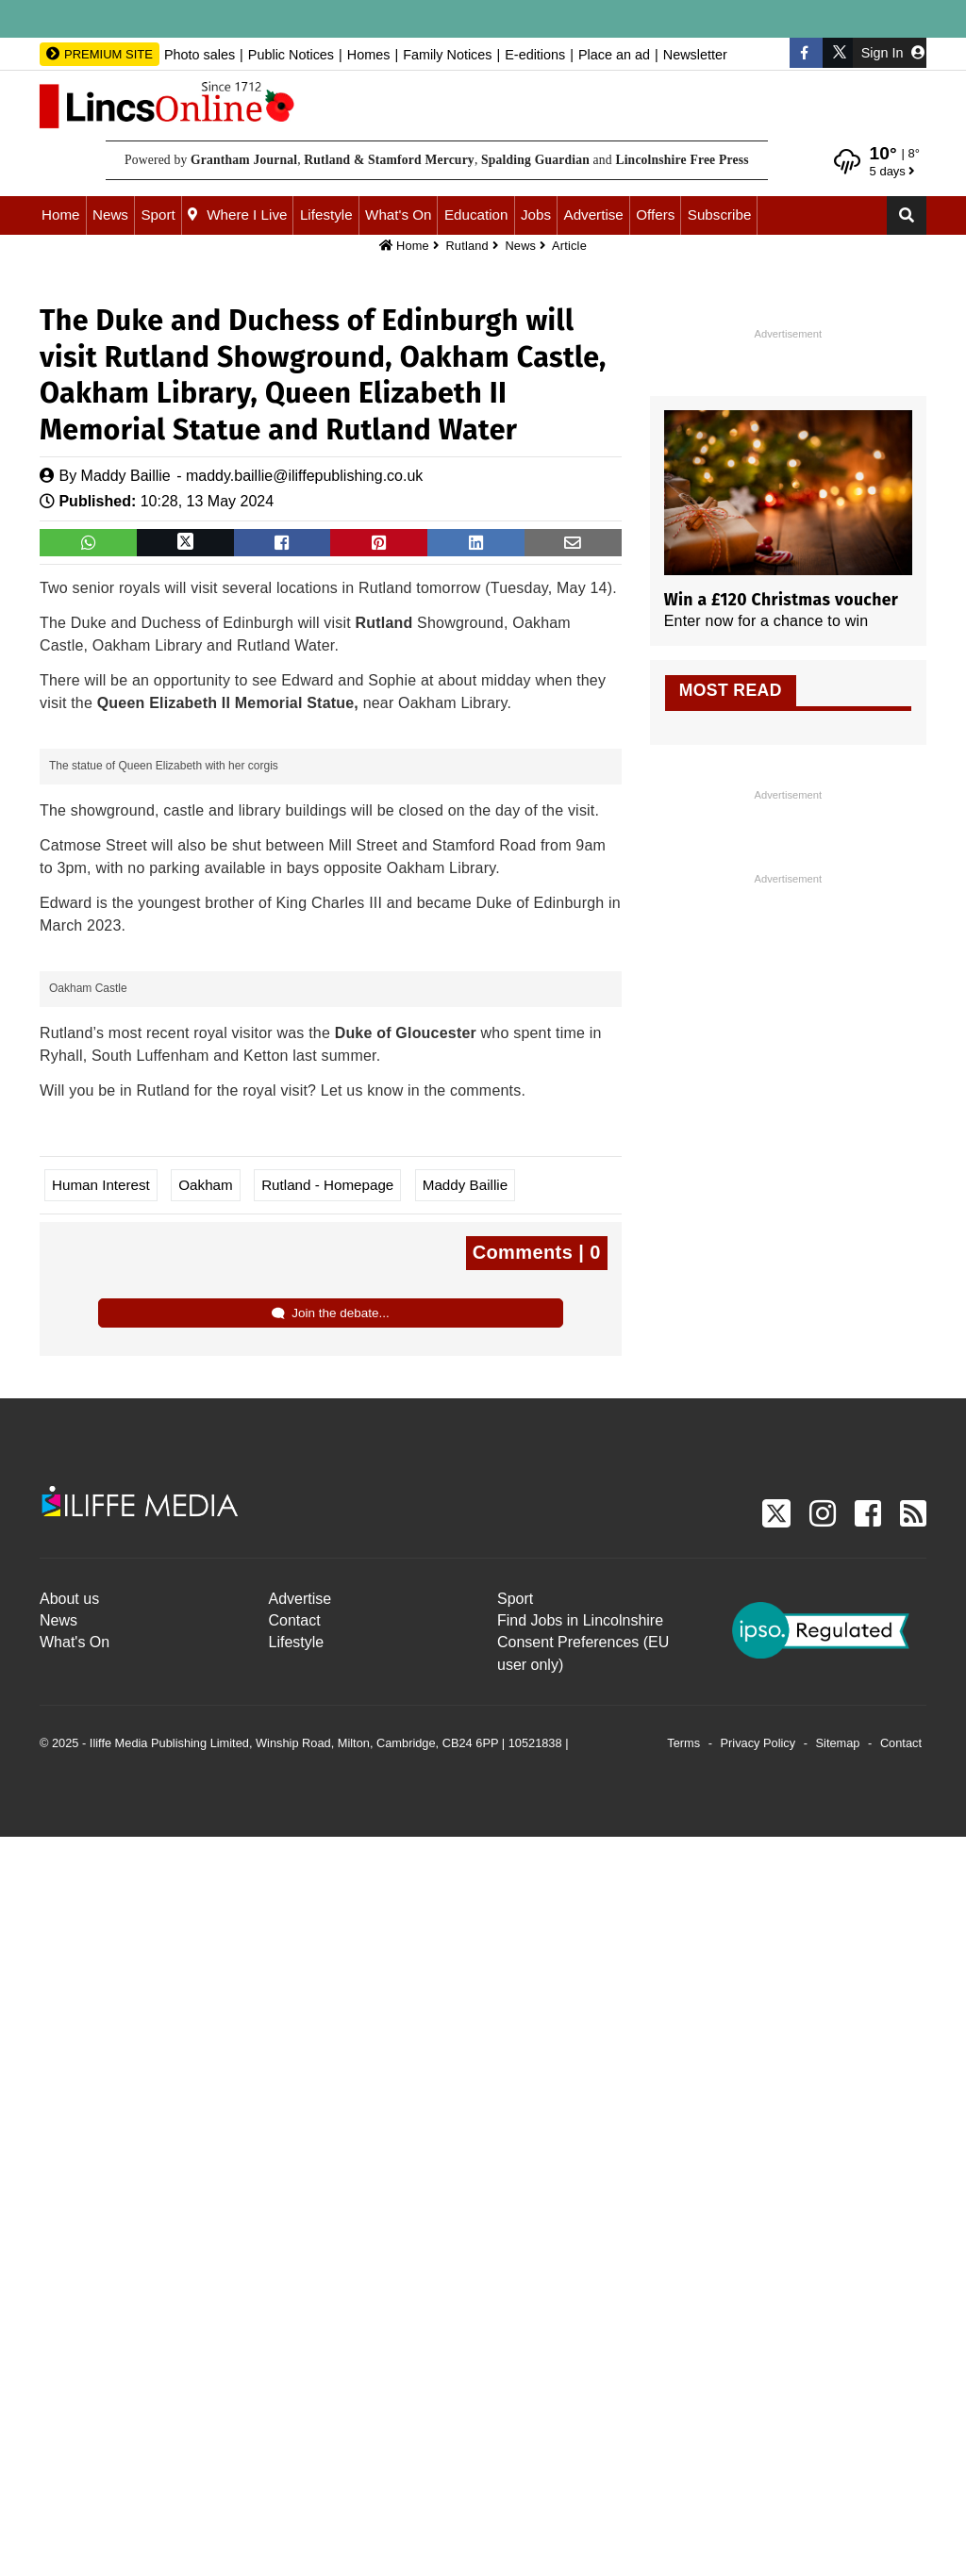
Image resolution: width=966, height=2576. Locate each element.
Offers (655, 214)
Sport (158, 214)
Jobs (536, 214)
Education (476, 214)
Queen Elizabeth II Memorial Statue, (227, 703)
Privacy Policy (758, 2482)
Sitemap (838, 2482)
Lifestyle (326, 214)
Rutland (467, 246)
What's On (398, 214)
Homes (369, 54)
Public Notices (291, 54)
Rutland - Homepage (327, 1924)
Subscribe (720, 214)
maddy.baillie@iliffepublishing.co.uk (304, 476)
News (110, 214)
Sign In (893, 52)
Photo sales (199, 54)
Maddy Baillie (126, 476)
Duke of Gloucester (405, 1772)
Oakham (205, 1924)
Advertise (594, 214)
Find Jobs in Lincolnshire (580, 2360)
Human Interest (101, 1924)
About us (69, 2338)
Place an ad (614, 54)
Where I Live (247, 214)
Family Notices (447, 54)
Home (61, 214)
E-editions (535, 54)
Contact (295, 2360)
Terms (683, 2482)
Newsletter (695, 54)
